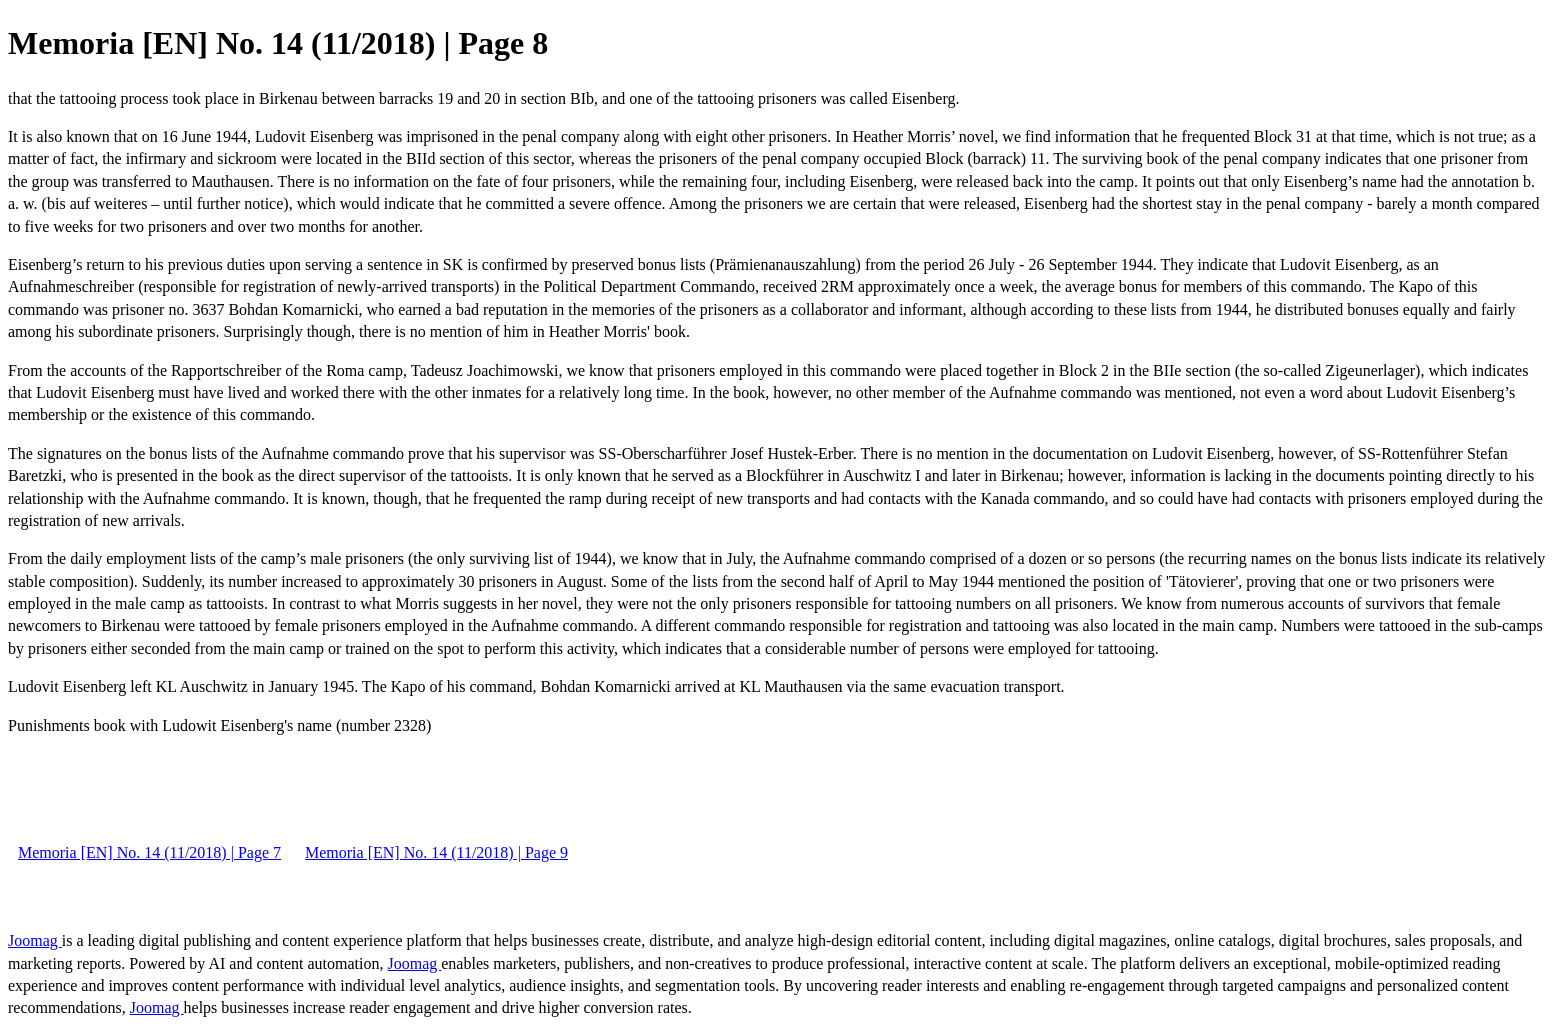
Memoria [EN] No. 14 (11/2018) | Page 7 (149, 852)
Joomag (35, 940)
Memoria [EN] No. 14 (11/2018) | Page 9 (436, 852)
